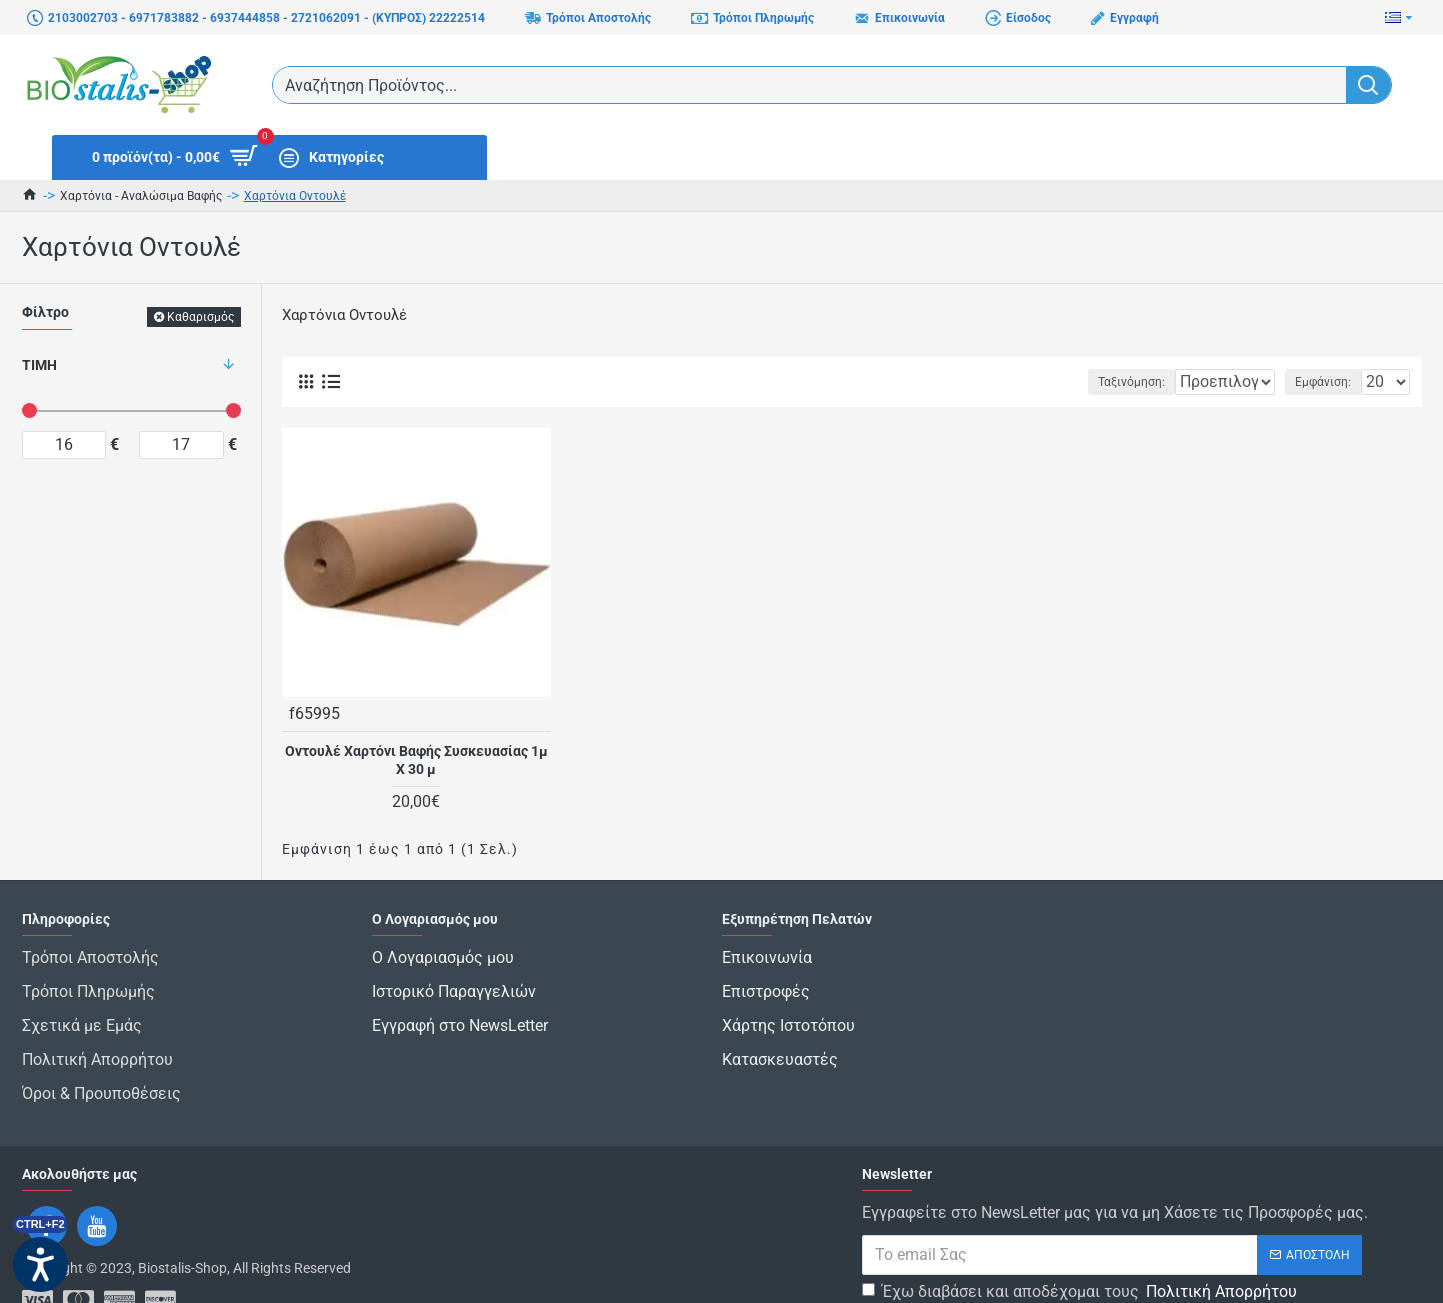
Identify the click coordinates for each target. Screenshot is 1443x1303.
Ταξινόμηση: (1068, 382)
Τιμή (39, 365)
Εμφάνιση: (1329, 382)
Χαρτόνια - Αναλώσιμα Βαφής (141, 196)
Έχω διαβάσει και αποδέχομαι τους (1081, 1242)
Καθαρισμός (200, 317)
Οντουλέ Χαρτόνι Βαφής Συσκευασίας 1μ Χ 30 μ (416, 759)
